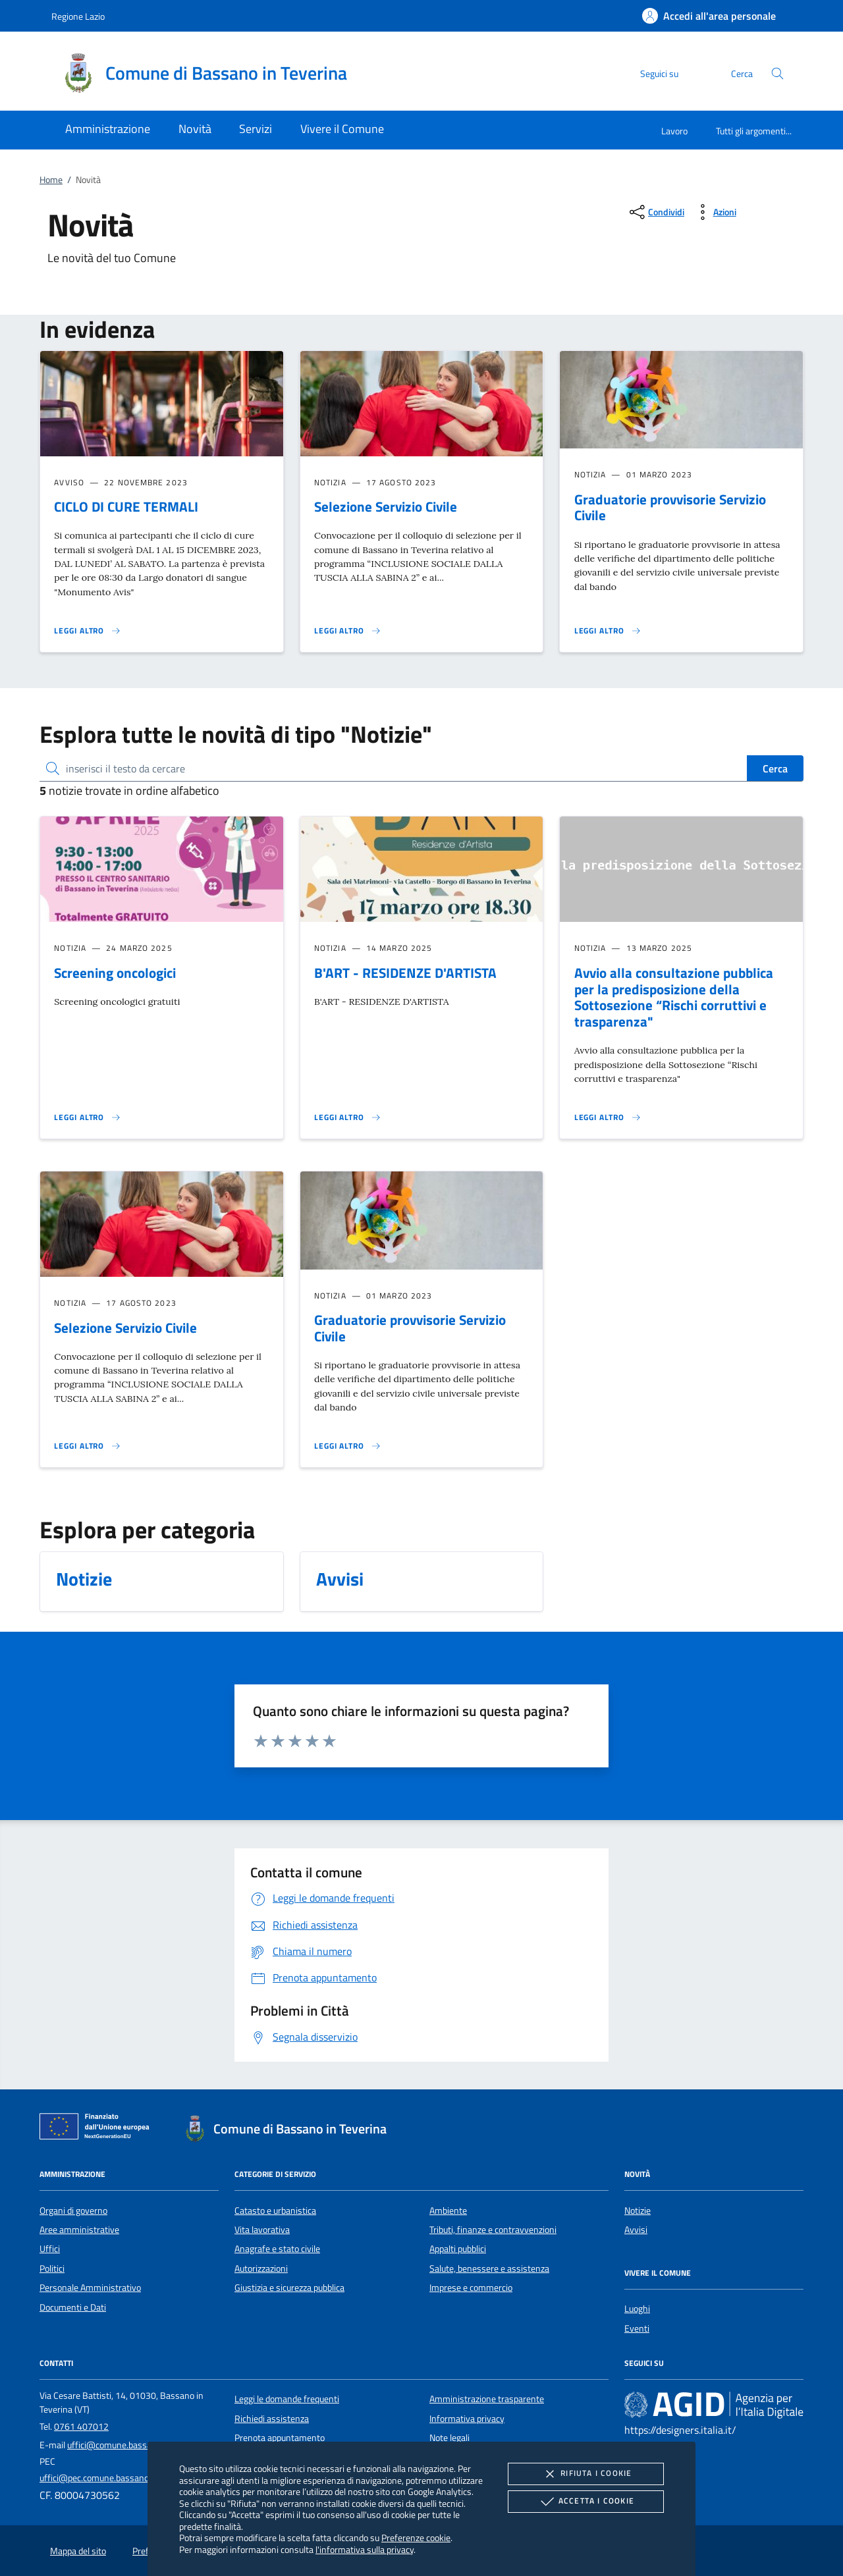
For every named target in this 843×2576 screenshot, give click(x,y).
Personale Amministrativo (90, 2287)
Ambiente (448, 2210)
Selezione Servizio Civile (385, 506)
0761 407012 (81, 2426)
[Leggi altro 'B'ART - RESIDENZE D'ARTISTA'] (347, 1117)
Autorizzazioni (261, 2268)
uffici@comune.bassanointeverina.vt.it (142, 2445)
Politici (52, 2268)
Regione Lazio (78, 16)
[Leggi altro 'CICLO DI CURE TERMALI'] (87, 631)
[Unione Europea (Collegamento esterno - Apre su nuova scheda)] (98, 2128)
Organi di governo (73, 2210)
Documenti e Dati (73, 2307)
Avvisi (635, 2229)
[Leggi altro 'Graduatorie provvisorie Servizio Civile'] (607, 631)
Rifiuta (585, 2473)
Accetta (585, 2501)
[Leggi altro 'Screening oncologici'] (87, 1117)
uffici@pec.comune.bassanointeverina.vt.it (122, 2478)
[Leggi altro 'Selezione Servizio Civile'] (347, 631)
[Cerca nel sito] (777, 73)
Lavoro (674, 131)
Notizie (637, 2210)
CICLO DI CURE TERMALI (126, 506)
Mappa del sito (78, 2551)
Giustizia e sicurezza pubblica (289, 2287)
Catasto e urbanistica (275, 2210)
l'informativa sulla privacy (364, 2549)
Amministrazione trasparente (486, 2399)
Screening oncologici (115, 972)
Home (51, 180)
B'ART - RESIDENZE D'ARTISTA (405, 972)
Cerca (775, 768)
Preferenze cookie (415, 2537)
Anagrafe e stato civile (277, 2248)
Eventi (636, 2328)
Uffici (50, 2248)
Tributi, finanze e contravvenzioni (493, 2229)
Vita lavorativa (262, 2229)
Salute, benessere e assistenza (489, 2268)
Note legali (449, 2437)
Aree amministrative (79, 2229)
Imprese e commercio (470, 2287)
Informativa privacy (466, 2418)
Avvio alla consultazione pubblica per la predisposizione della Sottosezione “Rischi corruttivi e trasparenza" (673, 997)
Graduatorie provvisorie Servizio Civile (670, 507)
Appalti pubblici (457, 2248)
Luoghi (637, 2308)
